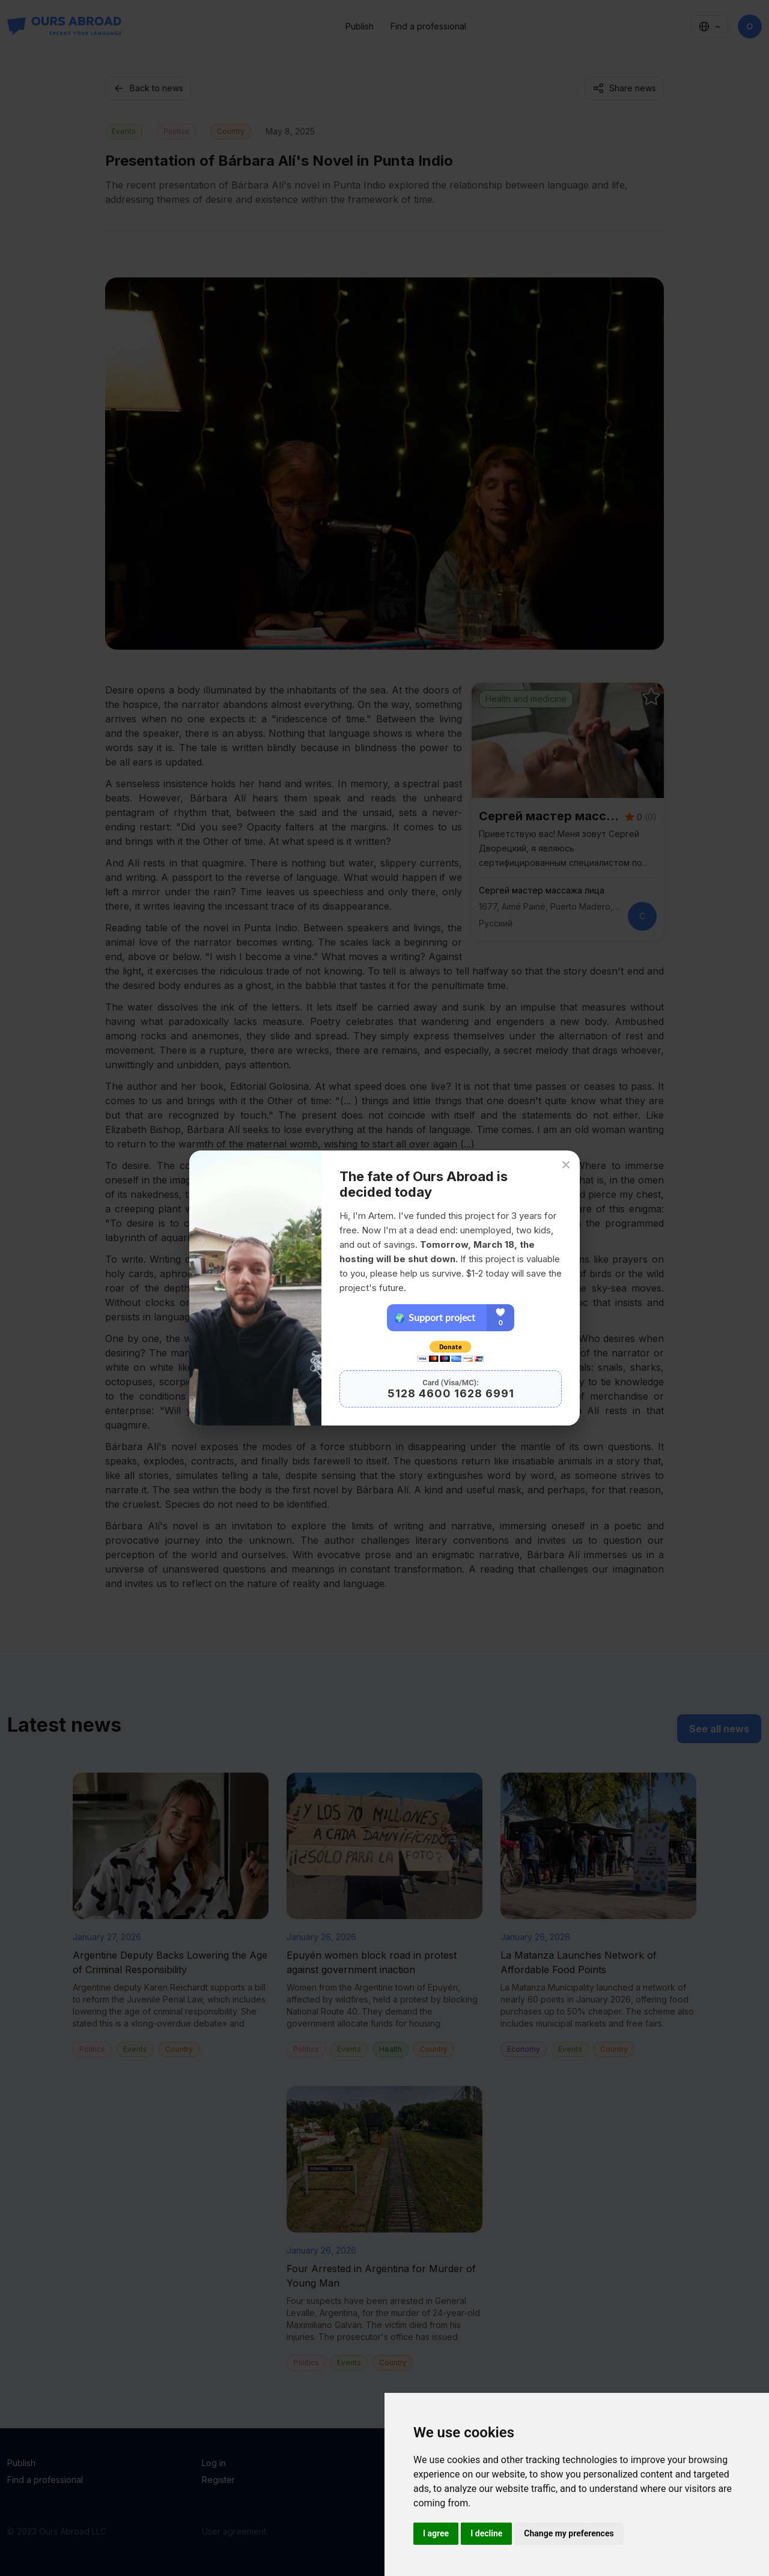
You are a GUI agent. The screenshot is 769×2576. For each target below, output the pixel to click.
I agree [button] (436, 2533)
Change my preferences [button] (568, 2533)
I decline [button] (486, 2533)
